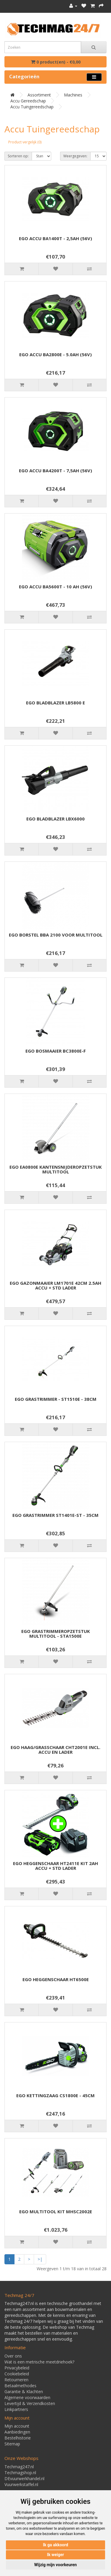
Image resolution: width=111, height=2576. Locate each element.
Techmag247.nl (19, 2466)
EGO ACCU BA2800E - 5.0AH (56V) (55, 354)
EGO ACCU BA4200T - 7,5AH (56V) (55, 470)
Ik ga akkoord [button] (55, 2544)
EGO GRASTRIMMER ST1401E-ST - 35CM (55, 1515)
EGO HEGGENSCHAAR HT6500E (55, 1979)
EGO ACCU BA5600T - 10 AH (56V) (55, 587)
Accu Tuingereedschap (32, 107)
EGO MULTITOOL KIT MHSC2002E (55, 2211)
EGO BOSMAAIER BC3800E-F (55, 1051)
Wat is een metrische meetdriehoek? (39, 2362)
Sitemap (12, 2444)
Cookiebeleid (16, 2374)
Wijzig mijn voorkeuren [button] (55, 2564)
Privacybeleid (16, 2368)
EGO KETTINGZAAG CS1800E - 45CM (55, 2095)
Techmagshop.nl (20, 2472)
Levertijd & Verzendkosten (29, 2403)
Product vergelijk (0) (24, 142)
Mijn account (16, 2426)
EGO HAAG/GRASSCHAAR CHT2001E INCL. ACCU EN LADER (55, 1749)
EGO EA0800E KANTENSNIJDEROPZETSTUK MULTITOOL (55, 1169)
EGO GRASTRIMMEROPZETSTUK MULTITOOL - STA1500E (55, 1633)
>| (40, 2259)
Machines (73, 95)
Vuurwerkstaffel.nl (21, 2484)
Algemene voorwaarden (27, 2397)
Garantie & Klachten (23, 2391)
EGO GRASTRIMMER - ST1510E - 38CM (55, 1399)
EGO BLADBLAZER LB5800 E (55, 703)
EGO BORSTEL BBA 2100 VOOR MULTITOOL (55, 935)
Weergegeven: (75, 156)
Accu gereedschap (28, 101)
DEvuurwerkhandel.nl (24, 2478)
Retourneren (16, 2379)
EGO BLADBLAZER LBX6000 (55, 819)
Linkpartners (16, 2409)
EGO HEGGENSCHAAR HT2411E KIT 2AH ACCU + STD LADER (55, 1865)
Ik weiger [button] (55, 2554)
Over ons (13, 2356)
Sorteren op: (18, 156)
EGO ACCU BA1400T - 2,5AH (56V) (55, 238)
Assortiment (39, 95)
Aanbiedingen (17, 2432)
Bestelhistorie (17, 2438)
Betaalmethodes (20, 2385)
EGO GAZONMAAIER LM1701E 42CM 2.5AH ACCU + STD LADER (55, 1285)
